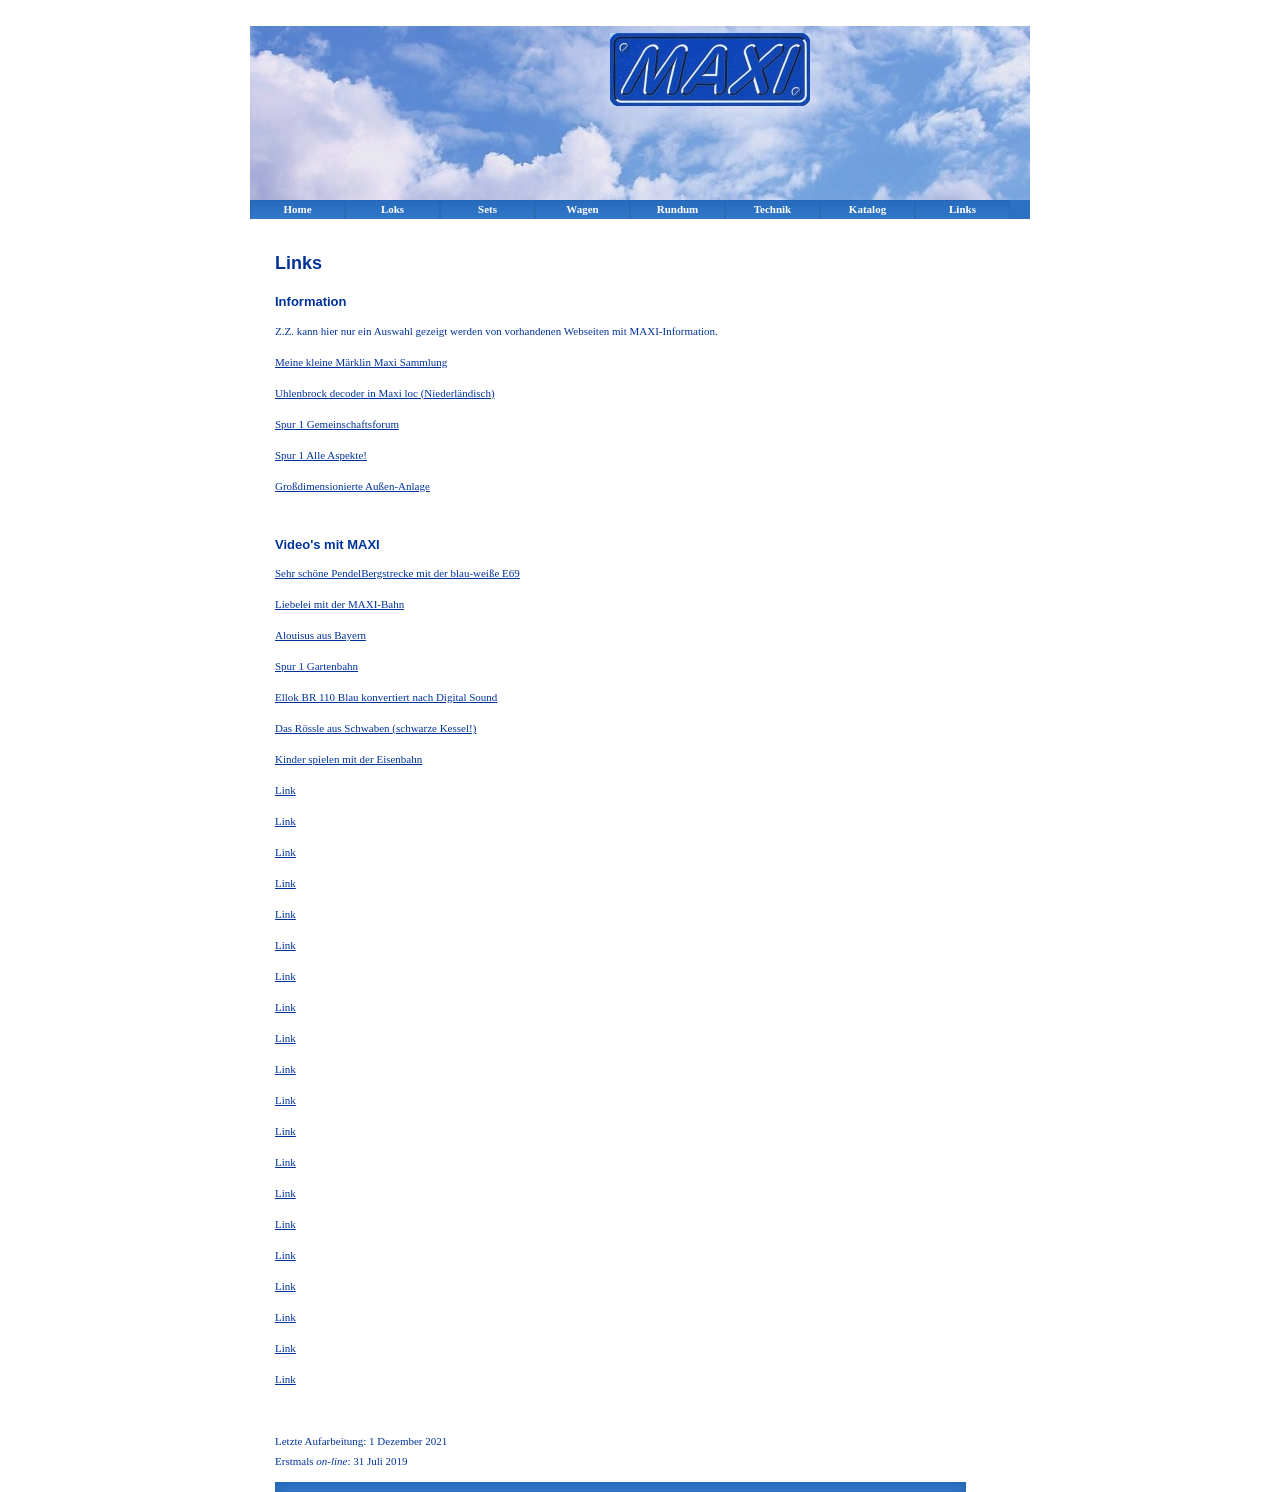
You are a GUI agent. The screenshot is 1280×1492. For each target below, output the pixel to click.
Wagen (582, 209)
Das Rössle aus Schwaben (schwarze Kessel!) (375, 728)
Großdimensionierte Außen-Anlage (352, 486)
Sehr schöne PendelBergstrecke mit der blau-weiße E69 (397, 573)
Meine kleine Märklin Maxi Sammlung (361, 362)
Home (297, 209)
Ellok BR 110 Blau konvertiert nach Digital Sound (386, 697)
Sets (487, 209)
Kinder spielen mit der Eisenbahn (348, 759)
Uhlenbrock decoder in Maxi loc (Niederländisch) (385, 393)
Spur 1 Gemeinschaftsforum (337, 424)
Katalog (867, 209)
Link (285, 790)
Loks (392, 209)
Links (962, 209)
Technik (773, 209)
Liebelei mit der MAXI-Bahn (339, 604)
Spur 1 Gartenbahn (316, 666)
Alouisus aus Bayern (320, 635)
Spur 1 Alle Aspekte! (321, 455)
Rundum (678, 209)
